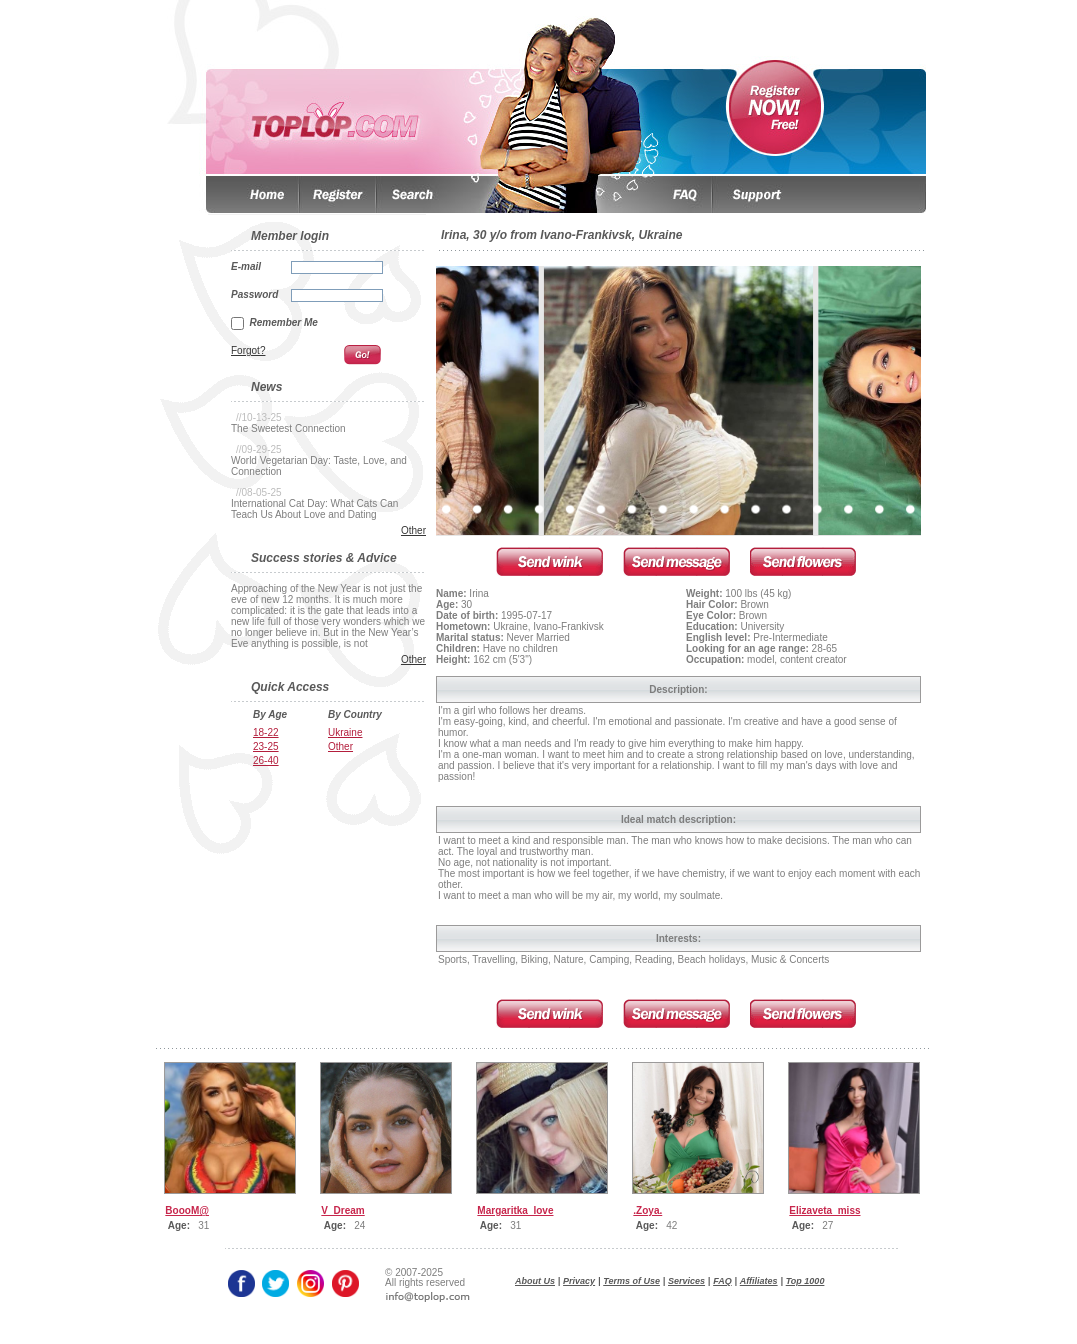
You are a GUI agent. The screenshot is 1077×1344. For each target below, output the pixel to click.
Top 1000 (805, 1281)
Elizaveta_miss (824, 1210)
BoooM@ (187, 1210)
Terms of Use (631, 1281)
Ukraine (345, 732)
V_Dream (342, 1210)
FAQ (722, 1281)
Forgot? (248, 350)
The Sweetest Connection (288, 428)
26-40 (266, 760)
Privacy (579, 1281)
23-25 (266, 746)
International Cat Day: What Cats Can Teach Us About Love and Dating (314, 509)
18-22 (266, 732)
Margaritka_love (515, 1210)
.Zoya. (647, 1210)
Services (686, 1281)
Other (413, 530)
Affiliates (759, 1281)
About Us (535, 1281)
